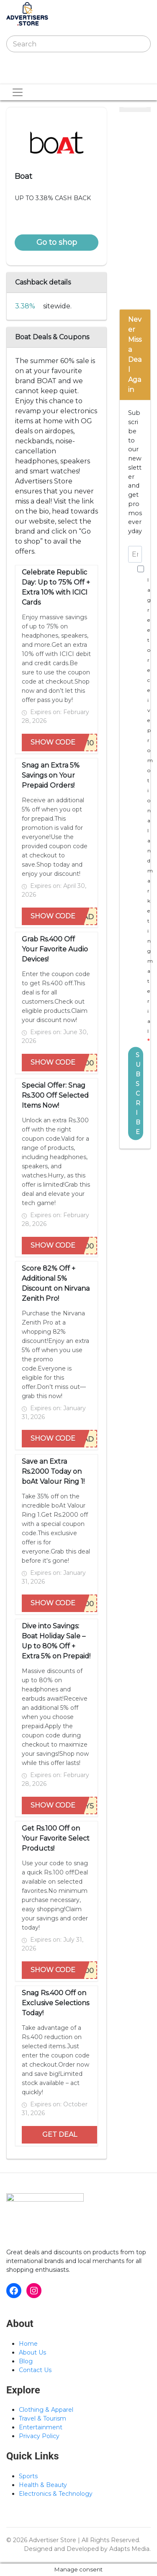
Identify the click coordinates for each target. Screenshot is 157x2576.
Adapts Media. (130, 2549)
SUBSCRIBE (138, 1093)
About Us (32, 2352)
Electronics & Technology (56, 2493)
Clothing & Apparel (46, 2409)
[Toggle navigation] (18, 75)
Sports (28, 2476)
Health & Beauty (43, 2485)
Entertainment (40, 2427)
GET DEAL (59, 2135)
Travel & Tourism (42, 2418)
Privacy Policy (39, 2436)
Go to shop (56, 242)
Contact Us (35, 2370)
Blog (26, 2361)
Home (28, 2343)
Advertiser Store (52, 2540)
